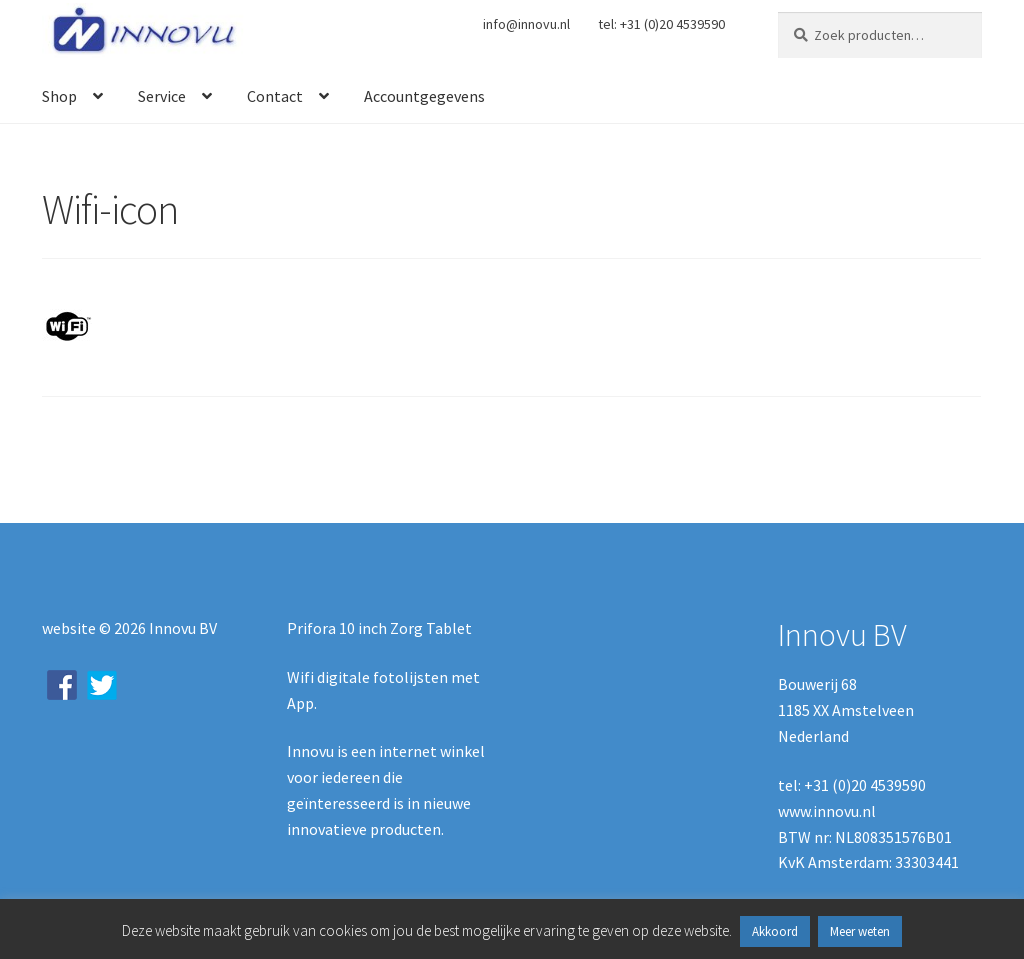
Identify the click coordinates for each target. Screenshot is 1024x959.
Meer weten (860, 931)
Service (162, 96)
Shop (59, 96)
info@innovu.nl (526, 24)
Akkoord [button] (775, 931)
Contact (275, 96)
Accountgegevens (424, 96)
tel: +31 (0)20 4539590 (661, 24)
